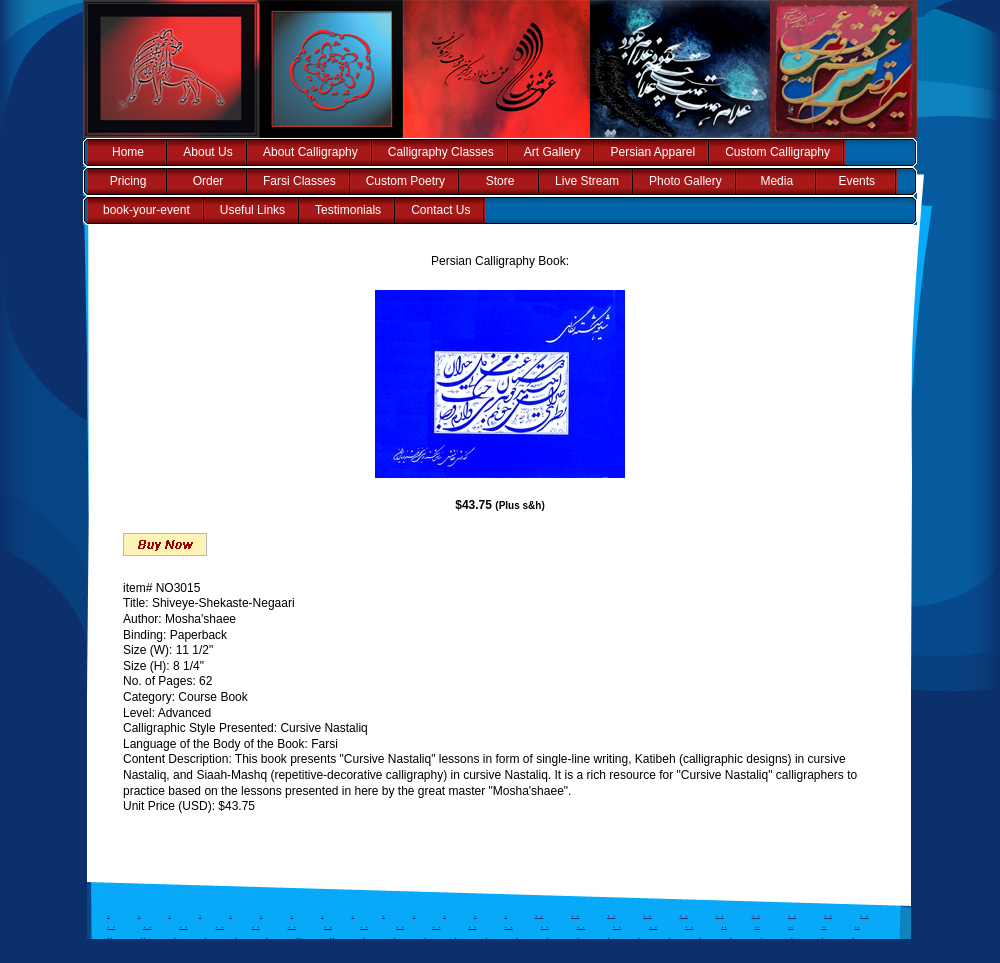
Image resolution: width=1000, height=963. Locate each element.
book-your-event (146, 210)
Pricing (128, 181)
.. (724, 924)
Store (500, 181)
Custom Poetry (405, 181)
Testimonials (348, 210)
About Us (207, 152)
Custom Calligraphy (777, 152)
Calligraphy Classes (441, 152)
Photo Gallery (685, 181)
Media (776, 181)
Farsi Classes (299, 181)
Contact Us (440, 210)
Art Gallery (552, 152)
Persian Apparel (652, 152)
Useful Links (252, 210)
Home (128, 152)
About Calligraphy (310, 152)
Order (208, 181)
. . (539, 913)
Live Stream (587, 181)
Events (856, 181)
